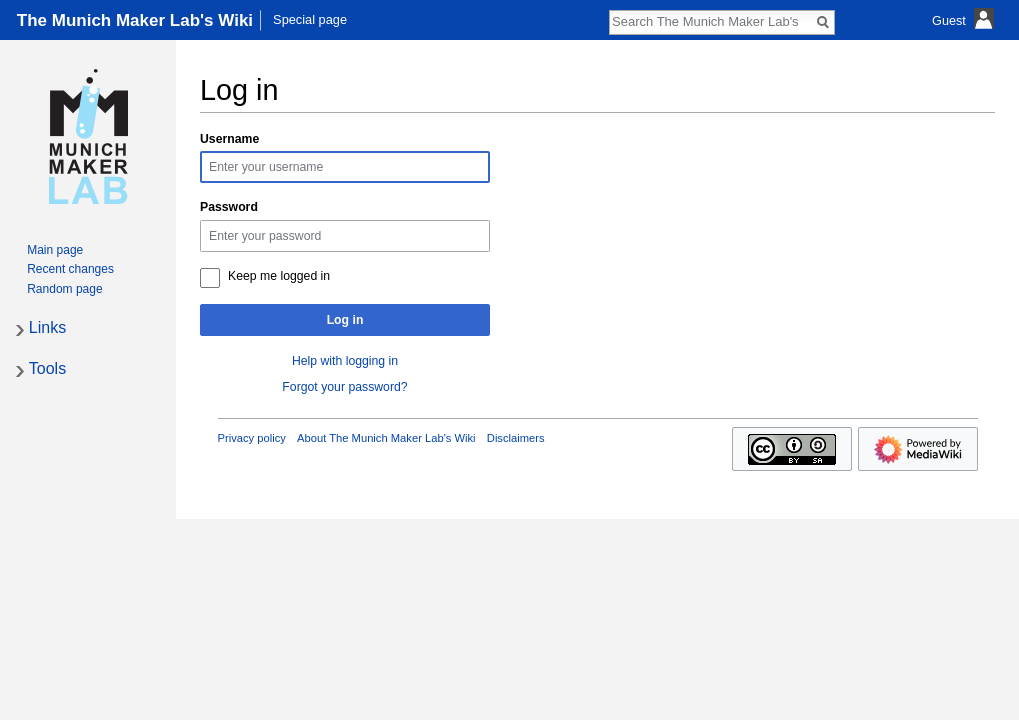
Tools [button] (47, 368)
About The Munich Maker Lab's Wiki (386, 438)
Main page (55, 250)
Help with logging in (345, 361)
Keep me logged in (279, 276)
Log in (345, 320)
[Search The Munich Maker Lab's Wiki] (711, 21)
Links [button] (47, 327)
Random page (64, 289)
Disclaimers (516, 438)
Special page (310, 19)
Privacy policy (252, 438)
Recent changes (70, 269)
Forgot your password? (344, 387)
